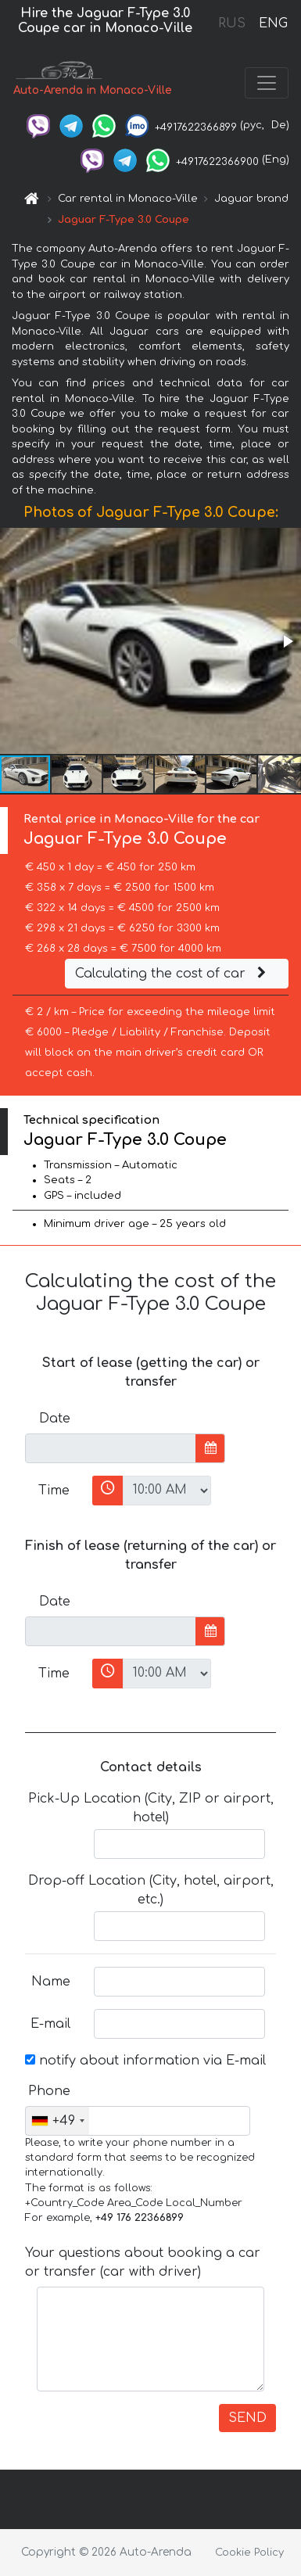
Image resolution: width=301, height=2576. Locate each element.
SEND (247, 2418)
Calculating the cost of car (173, 974)
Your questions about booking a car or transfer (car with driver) (142, 2262)
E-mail (50, 2024)
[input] (110, 1448)
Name (50, 1982)
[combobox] (57, 2121)
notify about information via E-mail (145, 2061)
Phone (49, 2091)
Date (54, 1419)
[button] (286, 641)
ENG (273, 23)
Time (54, 1491)
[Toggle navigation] (266, 83)
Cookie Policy (249, 2552)
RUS (231, 23)
